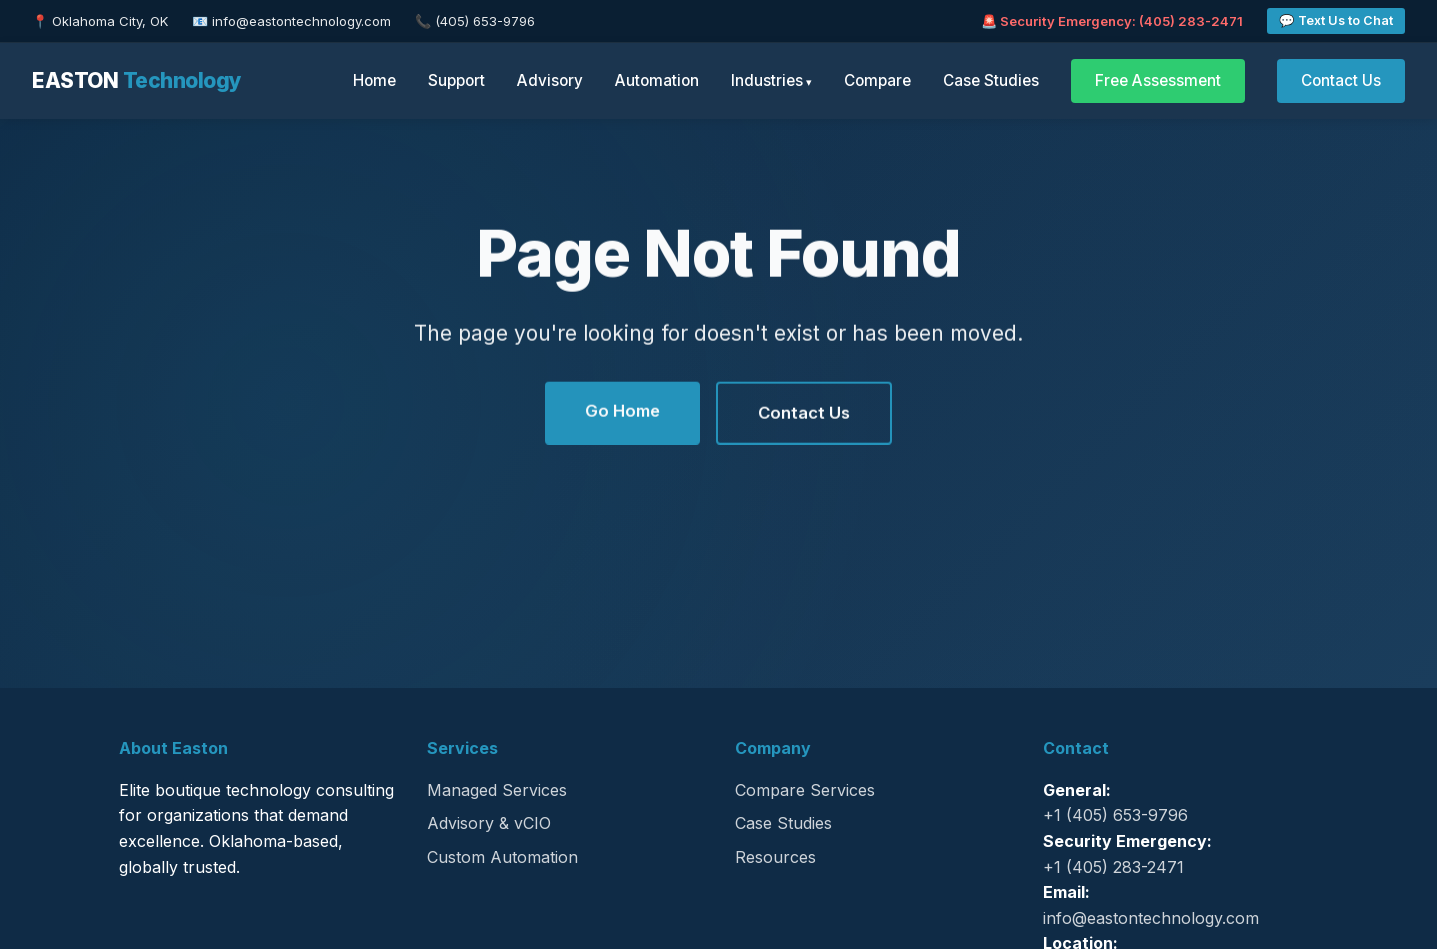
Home (374, 80)
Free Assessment (1158, 80)
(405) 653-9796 (485, 21)
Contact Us (1341, 80)
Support (456, 80)
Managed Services (497, 790)
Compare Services (805, 790)
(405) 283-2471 (1191, 21)
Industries (767, 80)
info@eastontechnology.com (301, 21)
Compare (877, 80)
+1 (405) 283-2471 (1113, 867)
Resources (775, 857)
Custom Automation (502, 857)
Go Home (622, 412)
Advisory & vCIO (489, 823)
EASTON (137, 80)
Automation (657, 80)
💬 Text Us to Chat (1336, 20)
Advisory (550, 80)
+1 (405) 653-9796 (1115, 815)
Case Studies (991, 80)
